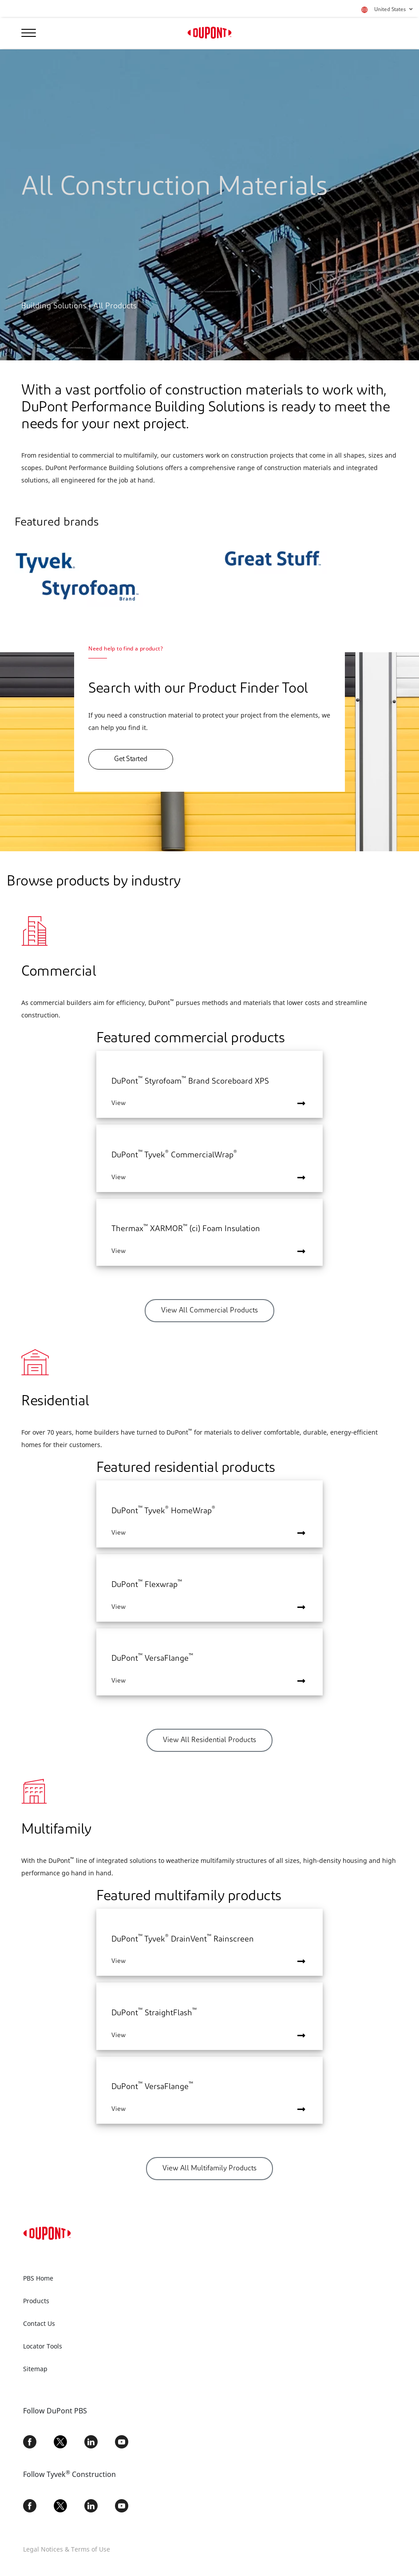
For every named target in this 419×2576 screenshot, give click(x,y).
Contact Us (39, 2323)
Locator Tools (42, 2346)
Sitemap (35, 2369)
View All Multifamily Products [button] (209, 2168)
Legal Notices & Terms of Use (66, 2549)
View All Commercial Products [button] (209, 1310)
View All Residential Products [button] (209, 1740)
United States (393, 9)
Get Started (130, 759)
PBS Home (38, 2278)
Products (36, 2301)
